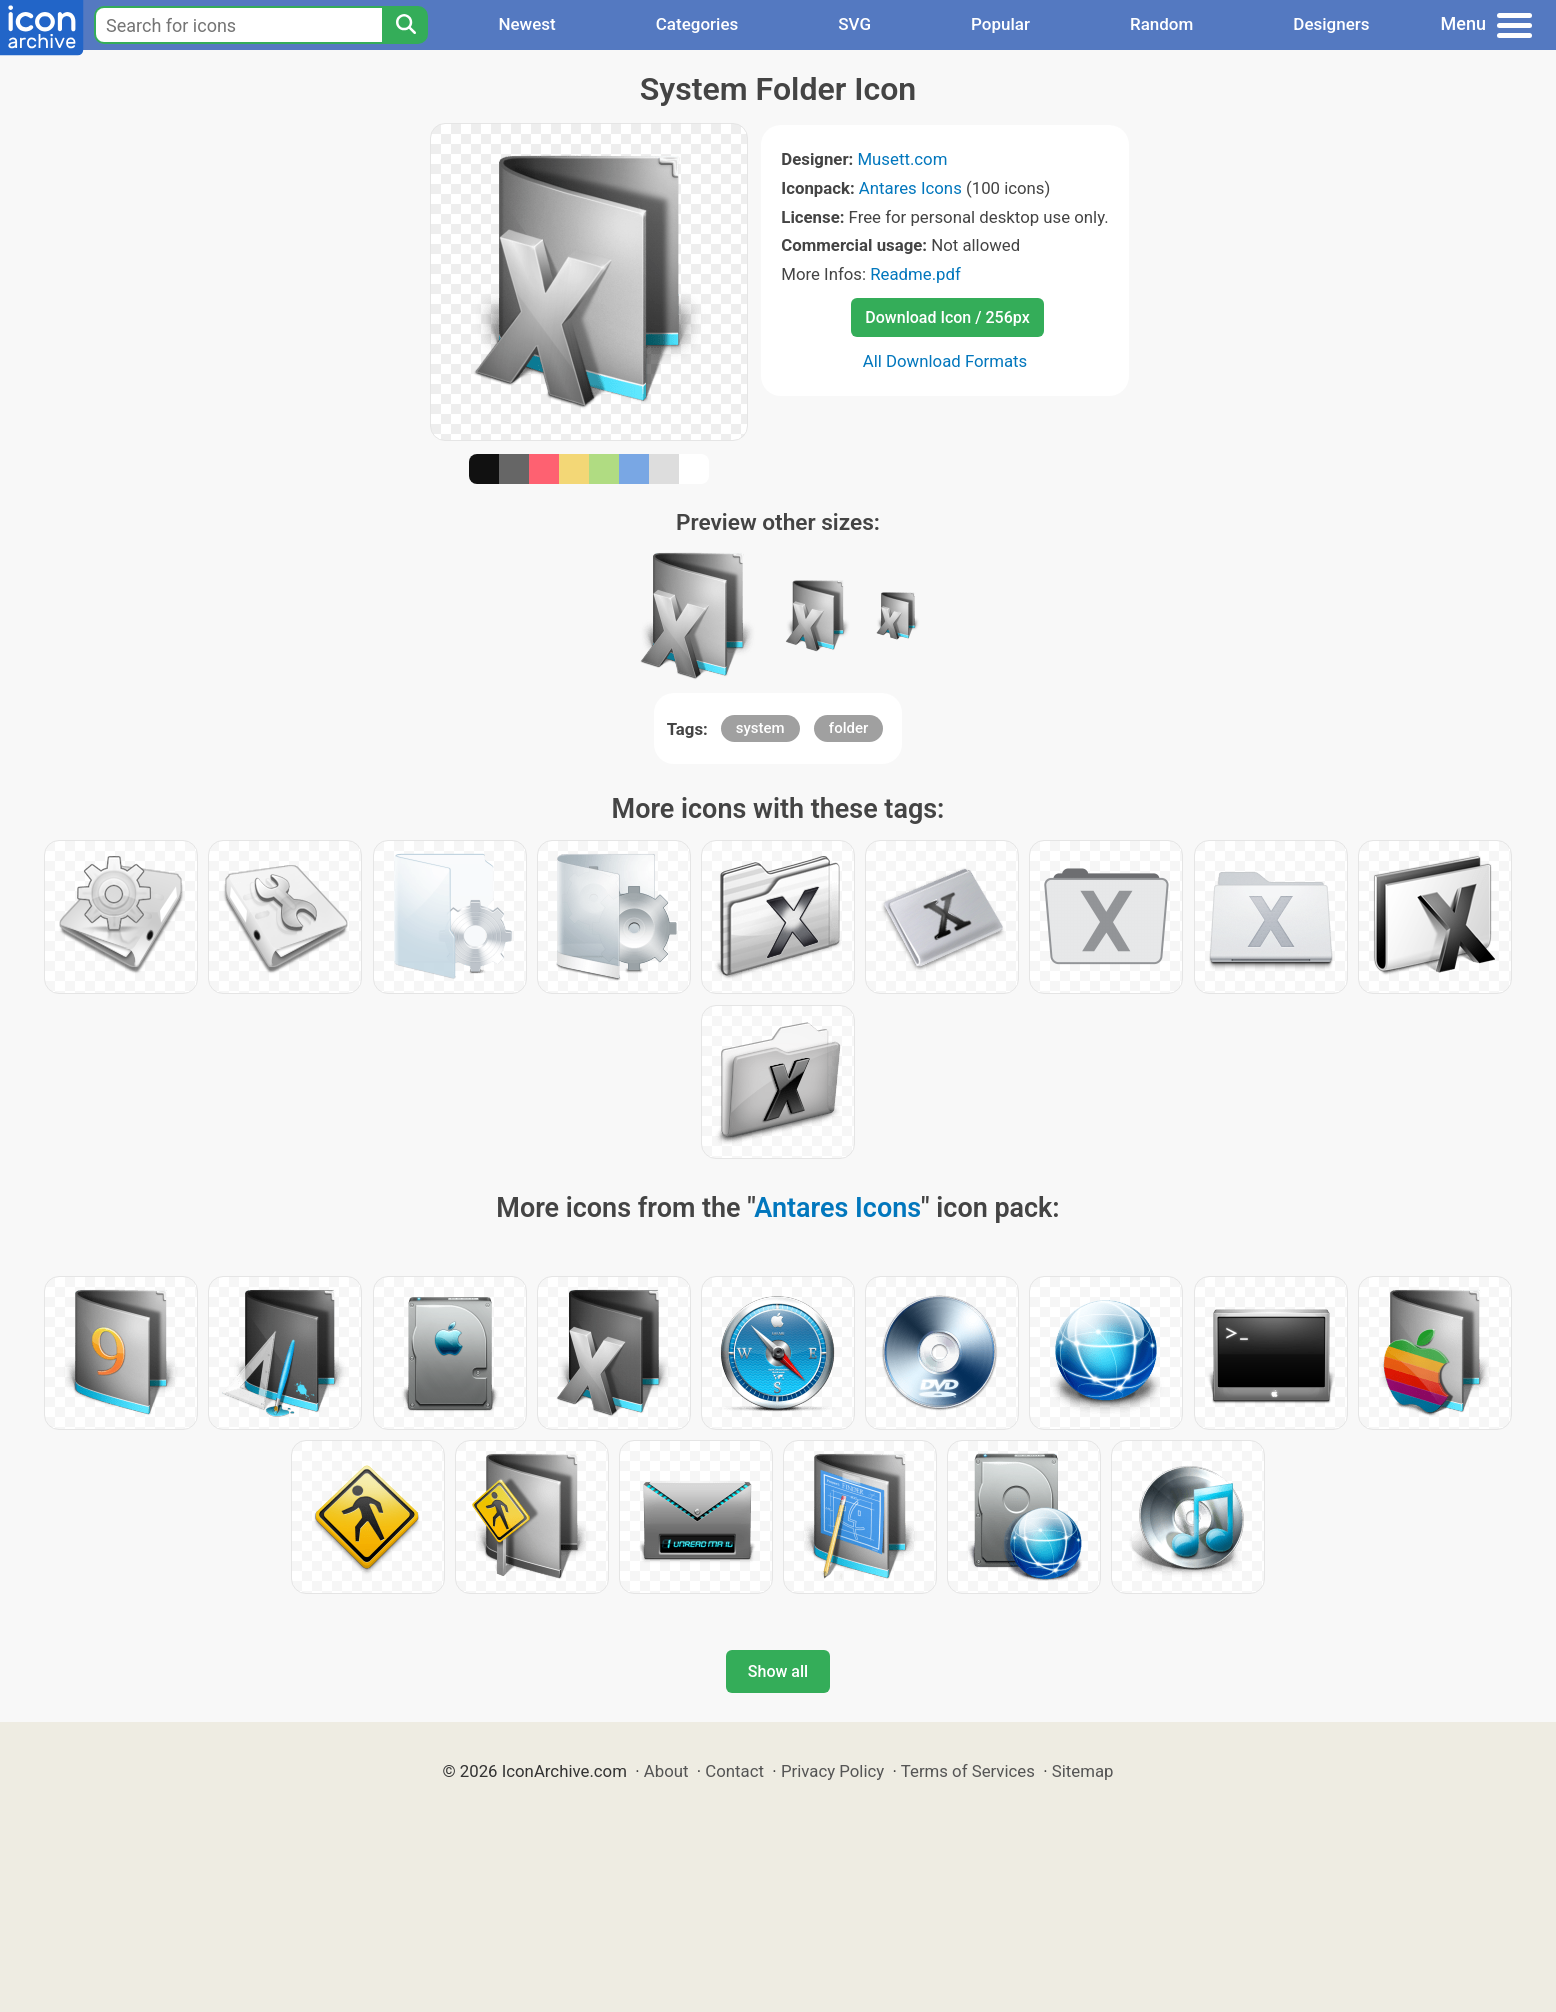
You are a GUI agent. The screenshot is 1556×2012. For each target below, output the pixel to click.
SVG (854, 24)
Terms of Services (968, 1771)
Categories (697, 24)
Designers (1331, 24)
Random (1161, 24)
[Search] (405, 25)
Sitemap (1083, 1771)
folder (848, 728)
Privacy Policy (832, 1771)
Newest (526, 24)
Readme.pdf (915, 274)
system (760, 728)
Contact (734, 1771)
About (666, 1771)
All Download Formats (945, 361)
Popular (1000, 24)
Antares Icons (910, 188)
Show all (778, 1671)
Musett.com (902, 159)
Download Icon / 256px (947, 317)
